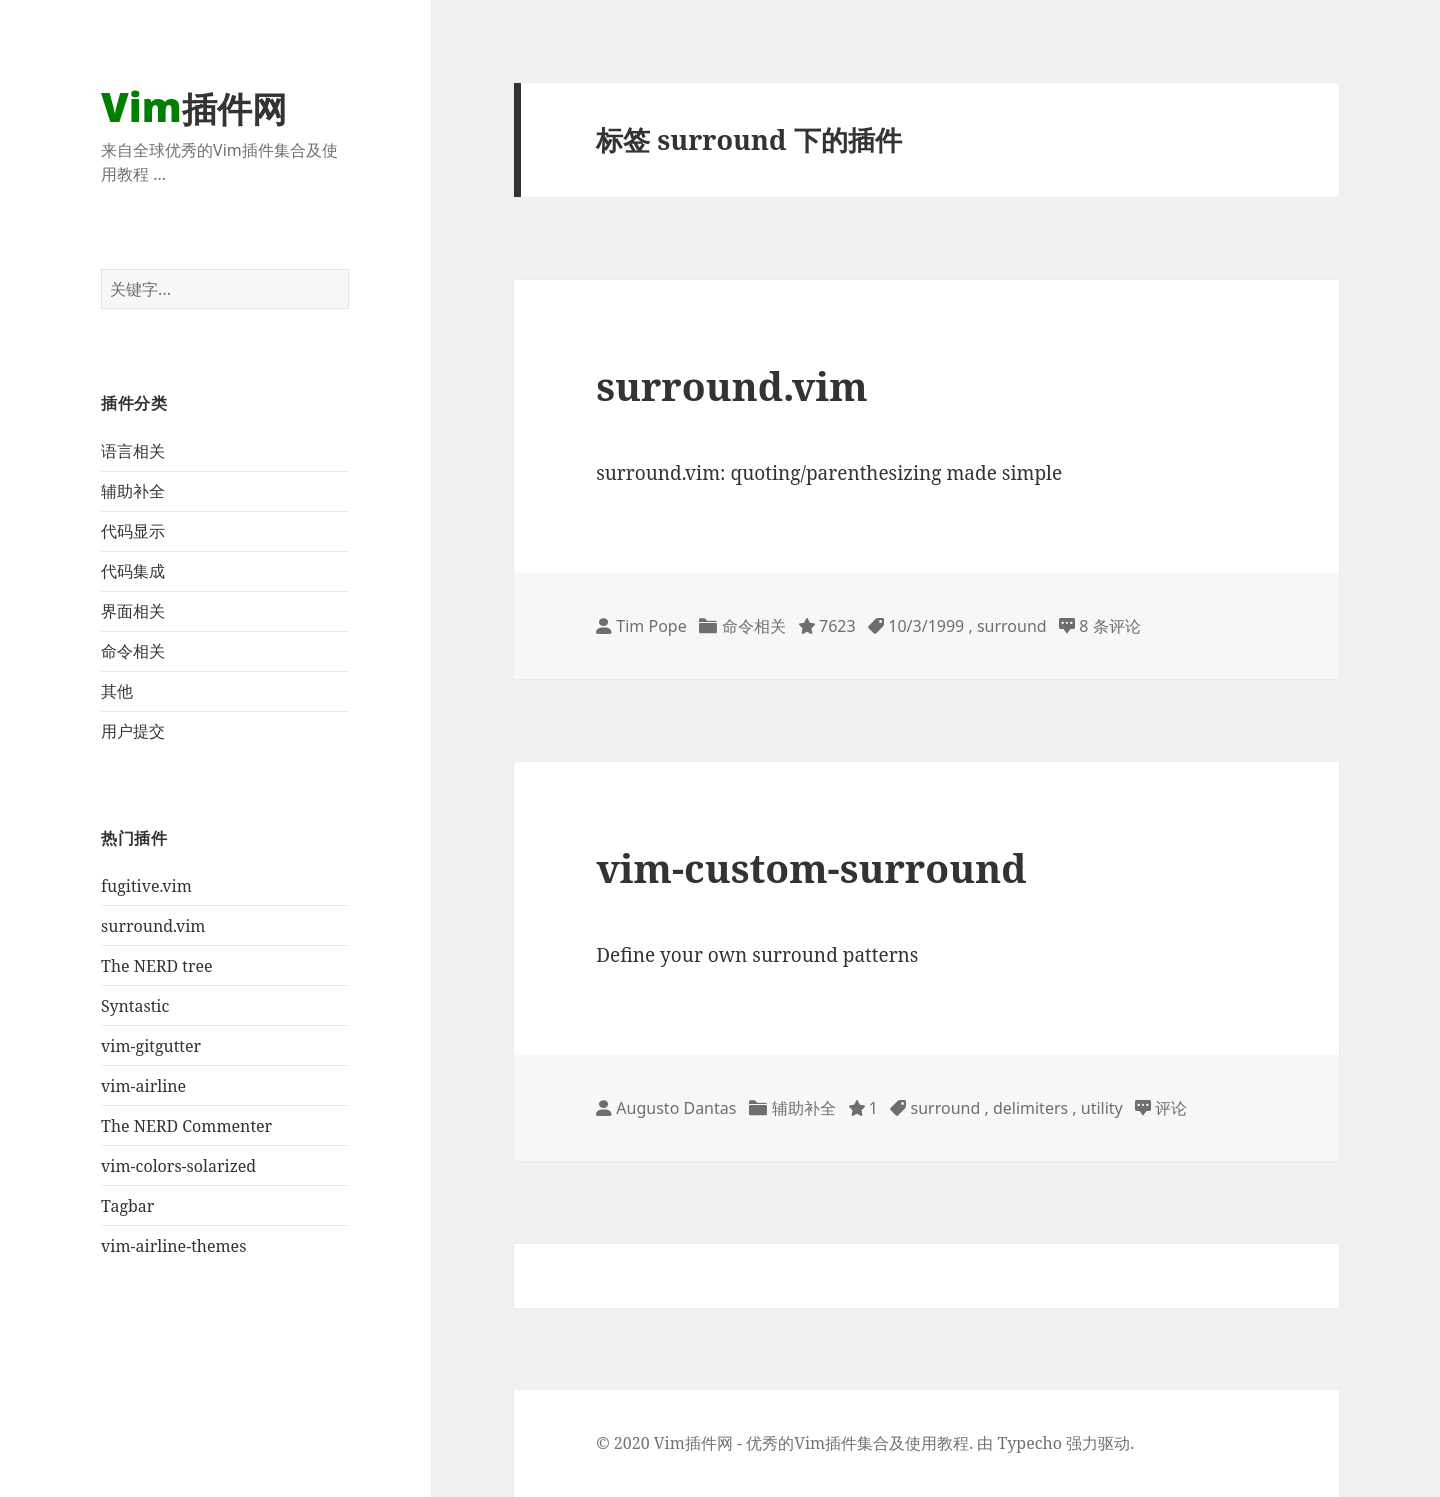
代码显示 (133, 531)
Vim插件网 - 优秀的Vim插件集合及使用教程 (811, 1443)
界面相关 (133, 611)
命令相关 (133, 651)
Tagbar (127, 1206)
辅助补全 (133, 491)
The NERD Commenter (186, 1126)
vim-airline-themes (173, 1246)
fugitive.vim (146, 886)
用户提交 (133, 731)
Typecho (1030, 1443)
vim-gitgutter (151, 1046)
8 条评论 (1109, 626)
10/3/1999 (926, 626)
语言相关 (133, 451)
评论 (1171, 1108)
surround (1012, 626)
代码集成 (133, 571)
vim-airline (143, 1086)
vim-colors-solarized (178, 1166)
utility (1102, 1108)
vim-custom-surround (811, 867)
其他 (117, 691)
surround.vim (153, 926)
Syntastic (135, 1006)
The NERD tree (156, 966)
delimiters (1030, 1108)
